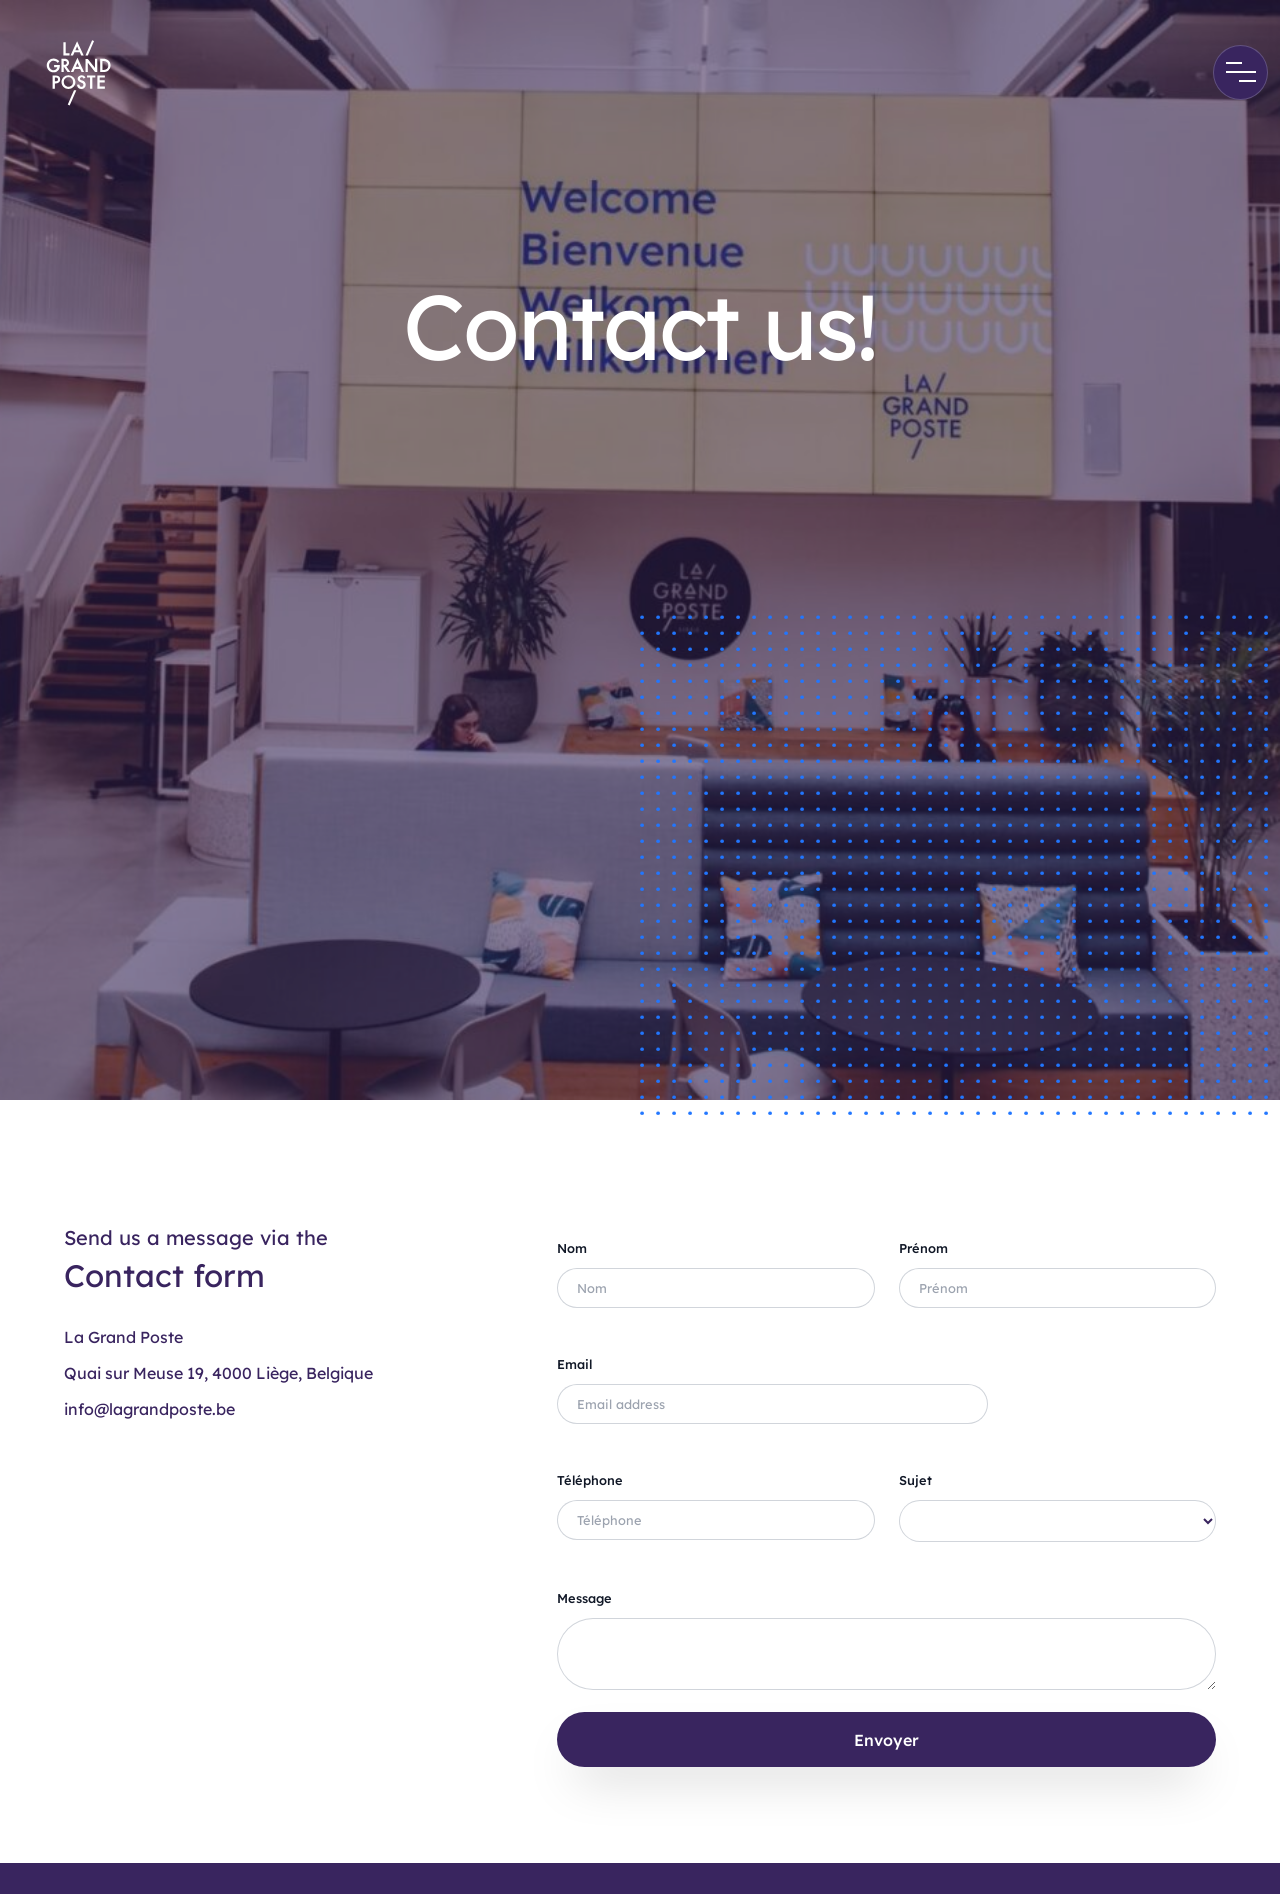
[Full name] (715, 1288)
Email (574, 1364)
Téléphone (590, 1480)
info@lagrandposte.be (149, 1409)
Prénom (923, 1248)
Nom (572, 1248)
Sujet (915, 1480)
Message (584, 1598)
